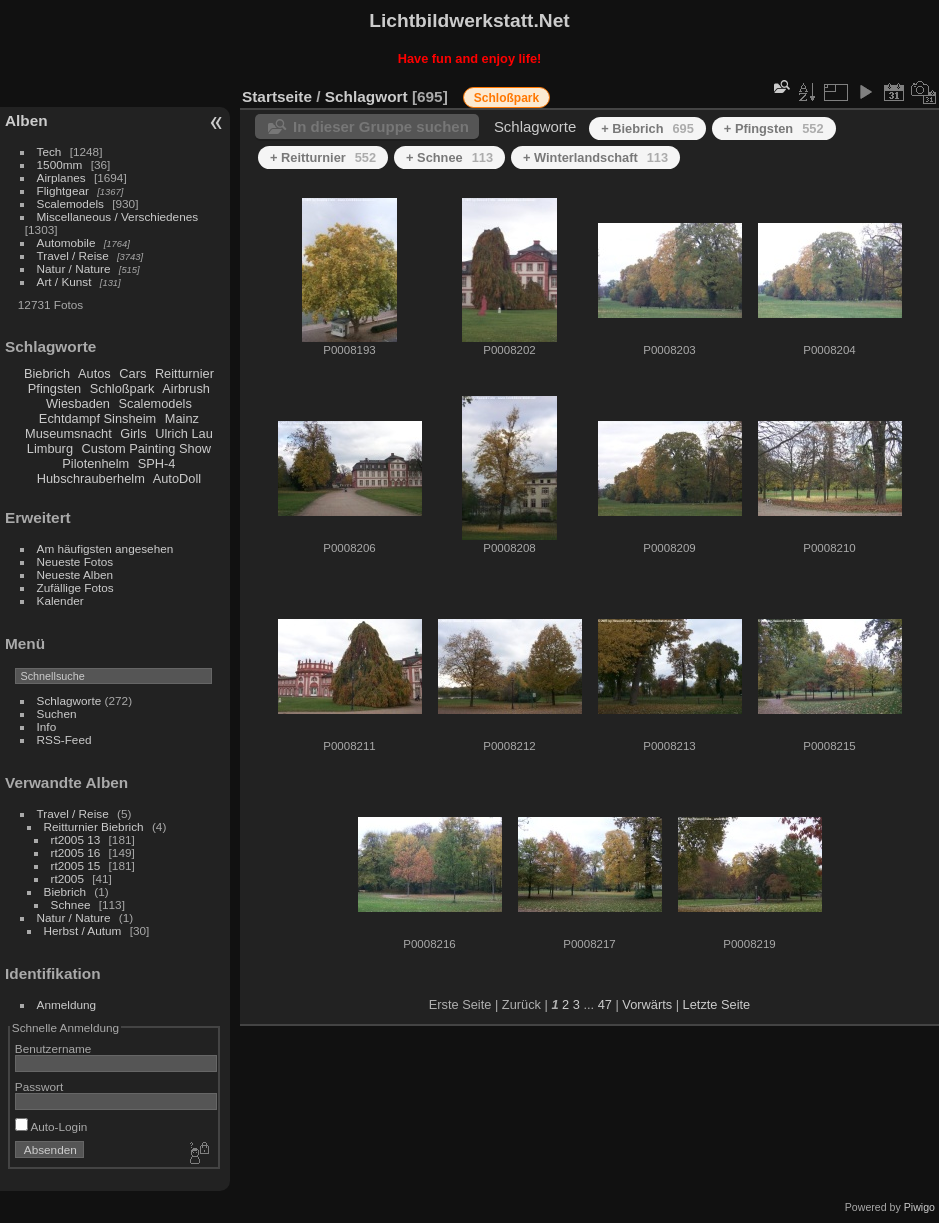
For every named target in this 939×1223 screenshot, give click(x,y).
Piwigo (919, 1207)
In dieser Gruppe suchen (381, 126)
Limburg (50, 448)
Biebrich (47, 373)
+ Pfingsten (774, 128)
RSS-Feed (64, 739)
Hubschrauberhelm (91, 478)
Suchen (57, 713)
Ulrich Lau (184, 433)
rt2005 (67, 878)
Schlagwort (366, 96)
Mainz (182, 418)
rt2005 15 (76, 865)
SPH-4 (157, 463)
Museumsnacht (68, 433)
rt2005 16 (76, 852)
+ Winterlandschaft (595, 157)
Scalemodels (70, 203)
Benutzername (53, 1048)
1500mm (60, 164)
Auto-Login (51, 1126)
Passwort (39, 1086)
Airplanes (61, 177)
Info (47, 726)
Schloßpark (122, 388)
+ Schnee (449, 157)
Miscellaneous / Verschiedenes (118, 216)
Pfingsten (54, 388)
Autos (94, 373)
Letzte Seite (717, 1004)
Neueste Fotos (75, 561)
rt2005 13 (76, 839)
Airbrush (186, 388)
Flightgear (63, 190)
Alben (26, 120)
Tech (49, 151)
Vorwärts (647, 1004)
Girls (133, 433)
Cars (132, 373)
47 (605, 1004)
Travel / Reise (73, 255)
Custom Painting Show (146, 448)
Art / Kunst (64, 281)
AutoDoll (177, 478)
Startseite (277, 96)
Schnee (71, 904)
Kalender (60, 600)
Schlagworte (69, 700)
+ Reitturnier (323, 157)
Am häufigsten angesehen (105, 548)
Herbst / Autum (83, 930)
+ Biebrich (647, 128)
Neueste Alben (75, 574)
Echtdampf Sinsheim (97, 418)
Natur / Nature (74, 268)
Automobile (66, 242)
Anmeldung (67, 1004)
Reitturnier (184, 373)
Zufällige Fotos (75, 587)
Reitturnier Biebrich (94, 826)
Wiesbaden (78, 403)
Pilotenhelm (95, 463)
